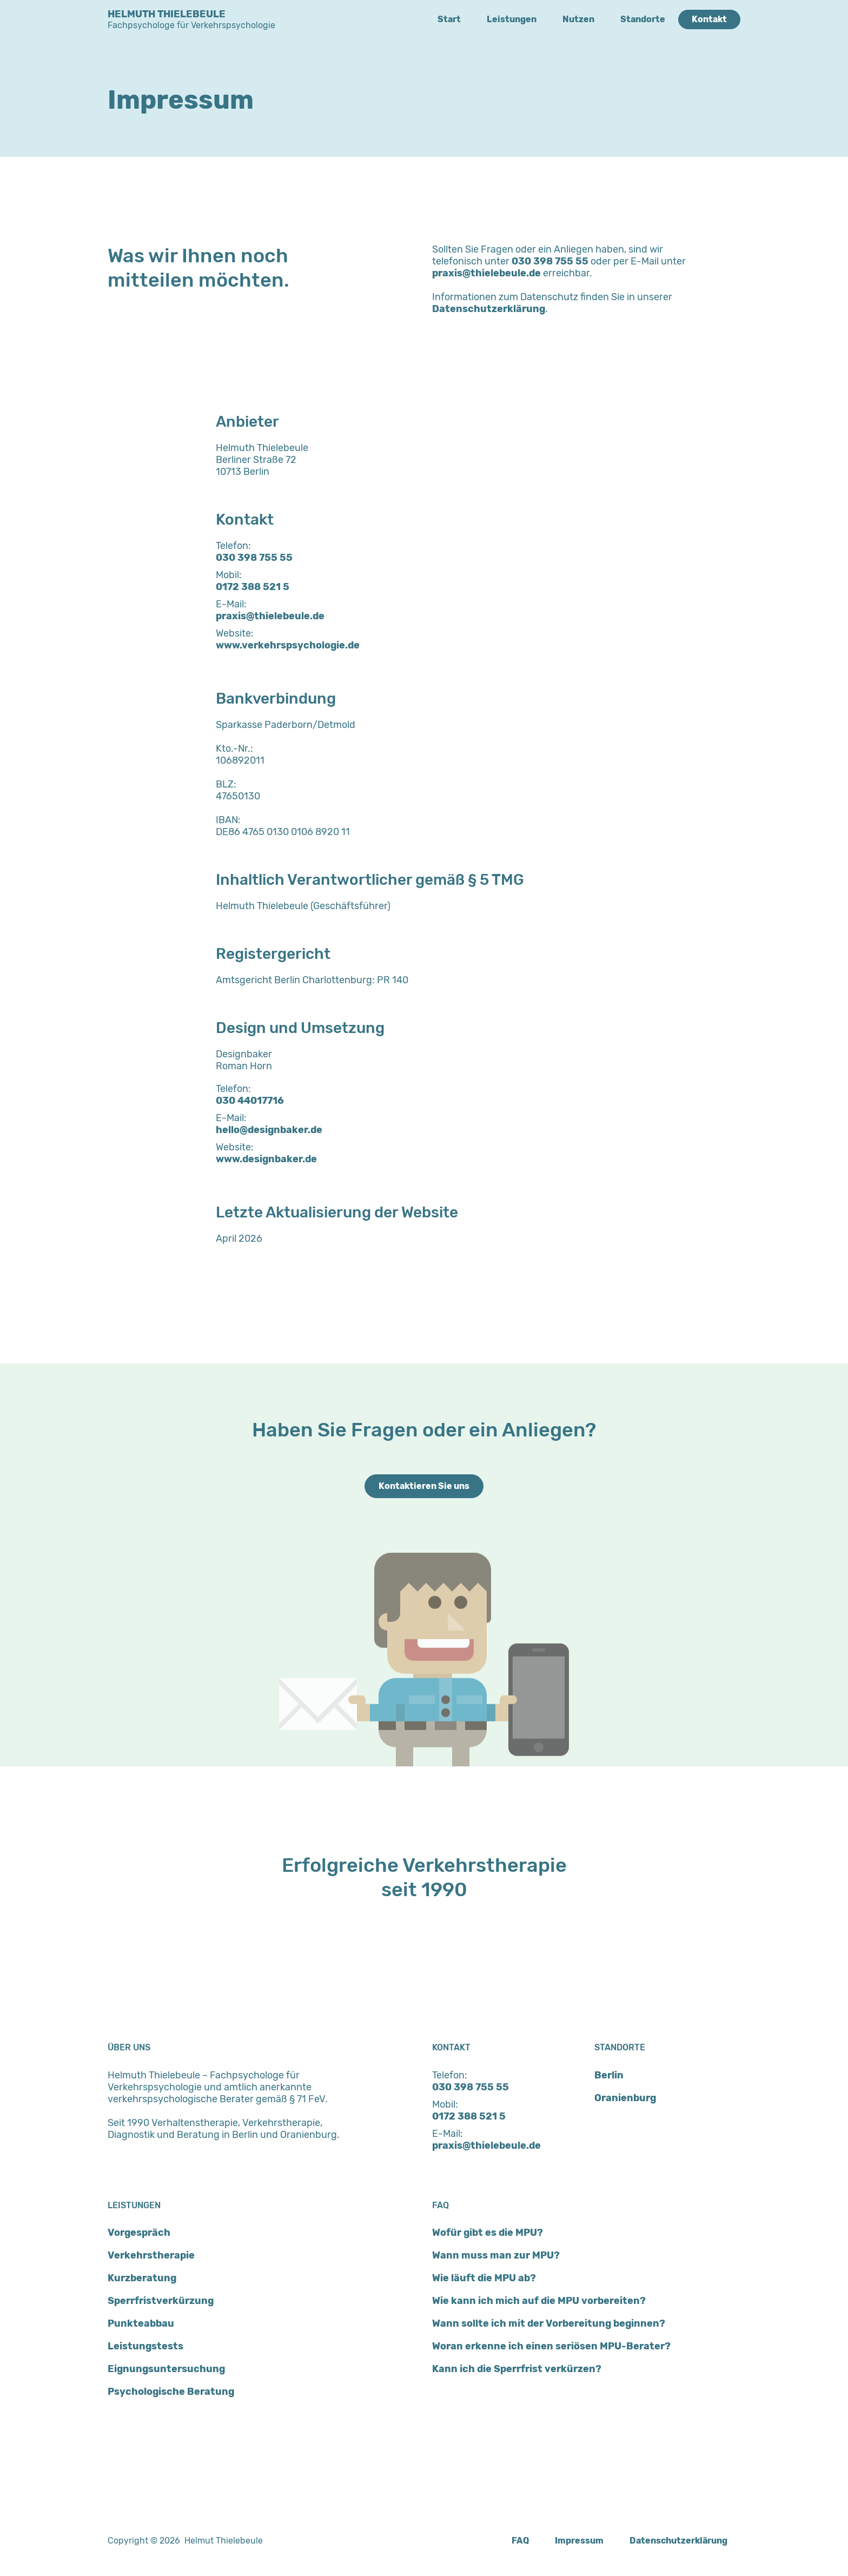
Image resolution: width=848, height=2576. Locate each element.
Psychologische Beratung (171, 2392)
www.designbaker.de (266, 1159)
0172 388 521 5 (252, 587)
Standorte (642, 19)
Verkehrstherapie (151, 2255)
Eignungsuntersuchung (166, 2369)
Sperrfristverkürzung (161, 2301)
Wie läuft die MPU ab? (484, 2278)
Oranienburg (625, 2098)
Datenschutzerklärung (488, 309)
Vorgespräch (139, 2233)
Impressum (579, 2540)
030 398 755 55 (550, 261)
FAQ (520, 2540)
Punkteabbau (141, 2323)
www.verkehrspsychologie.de (288, 645)
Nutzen (578, 19)
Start (449, 19)
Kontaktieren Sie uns (424, 1486)
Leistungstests (145, 2346)
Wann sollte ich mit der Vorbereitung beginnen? (548, 2323)
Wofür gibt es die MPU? (487, 2233)
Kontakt (709, 19)
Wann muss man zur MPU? (496, 2255)
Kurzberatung (142, 2278)
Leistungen (511, 19)
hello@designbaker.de (269, 1130)
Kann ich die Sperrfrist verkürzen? (516, 2369)
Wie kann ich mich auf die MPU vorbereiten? (539, 2301)
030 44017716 (250, 1101)
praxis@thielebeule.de (486, 273)
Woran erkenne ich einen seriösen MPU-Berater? (551, 2346)
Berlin (609, 2075)
